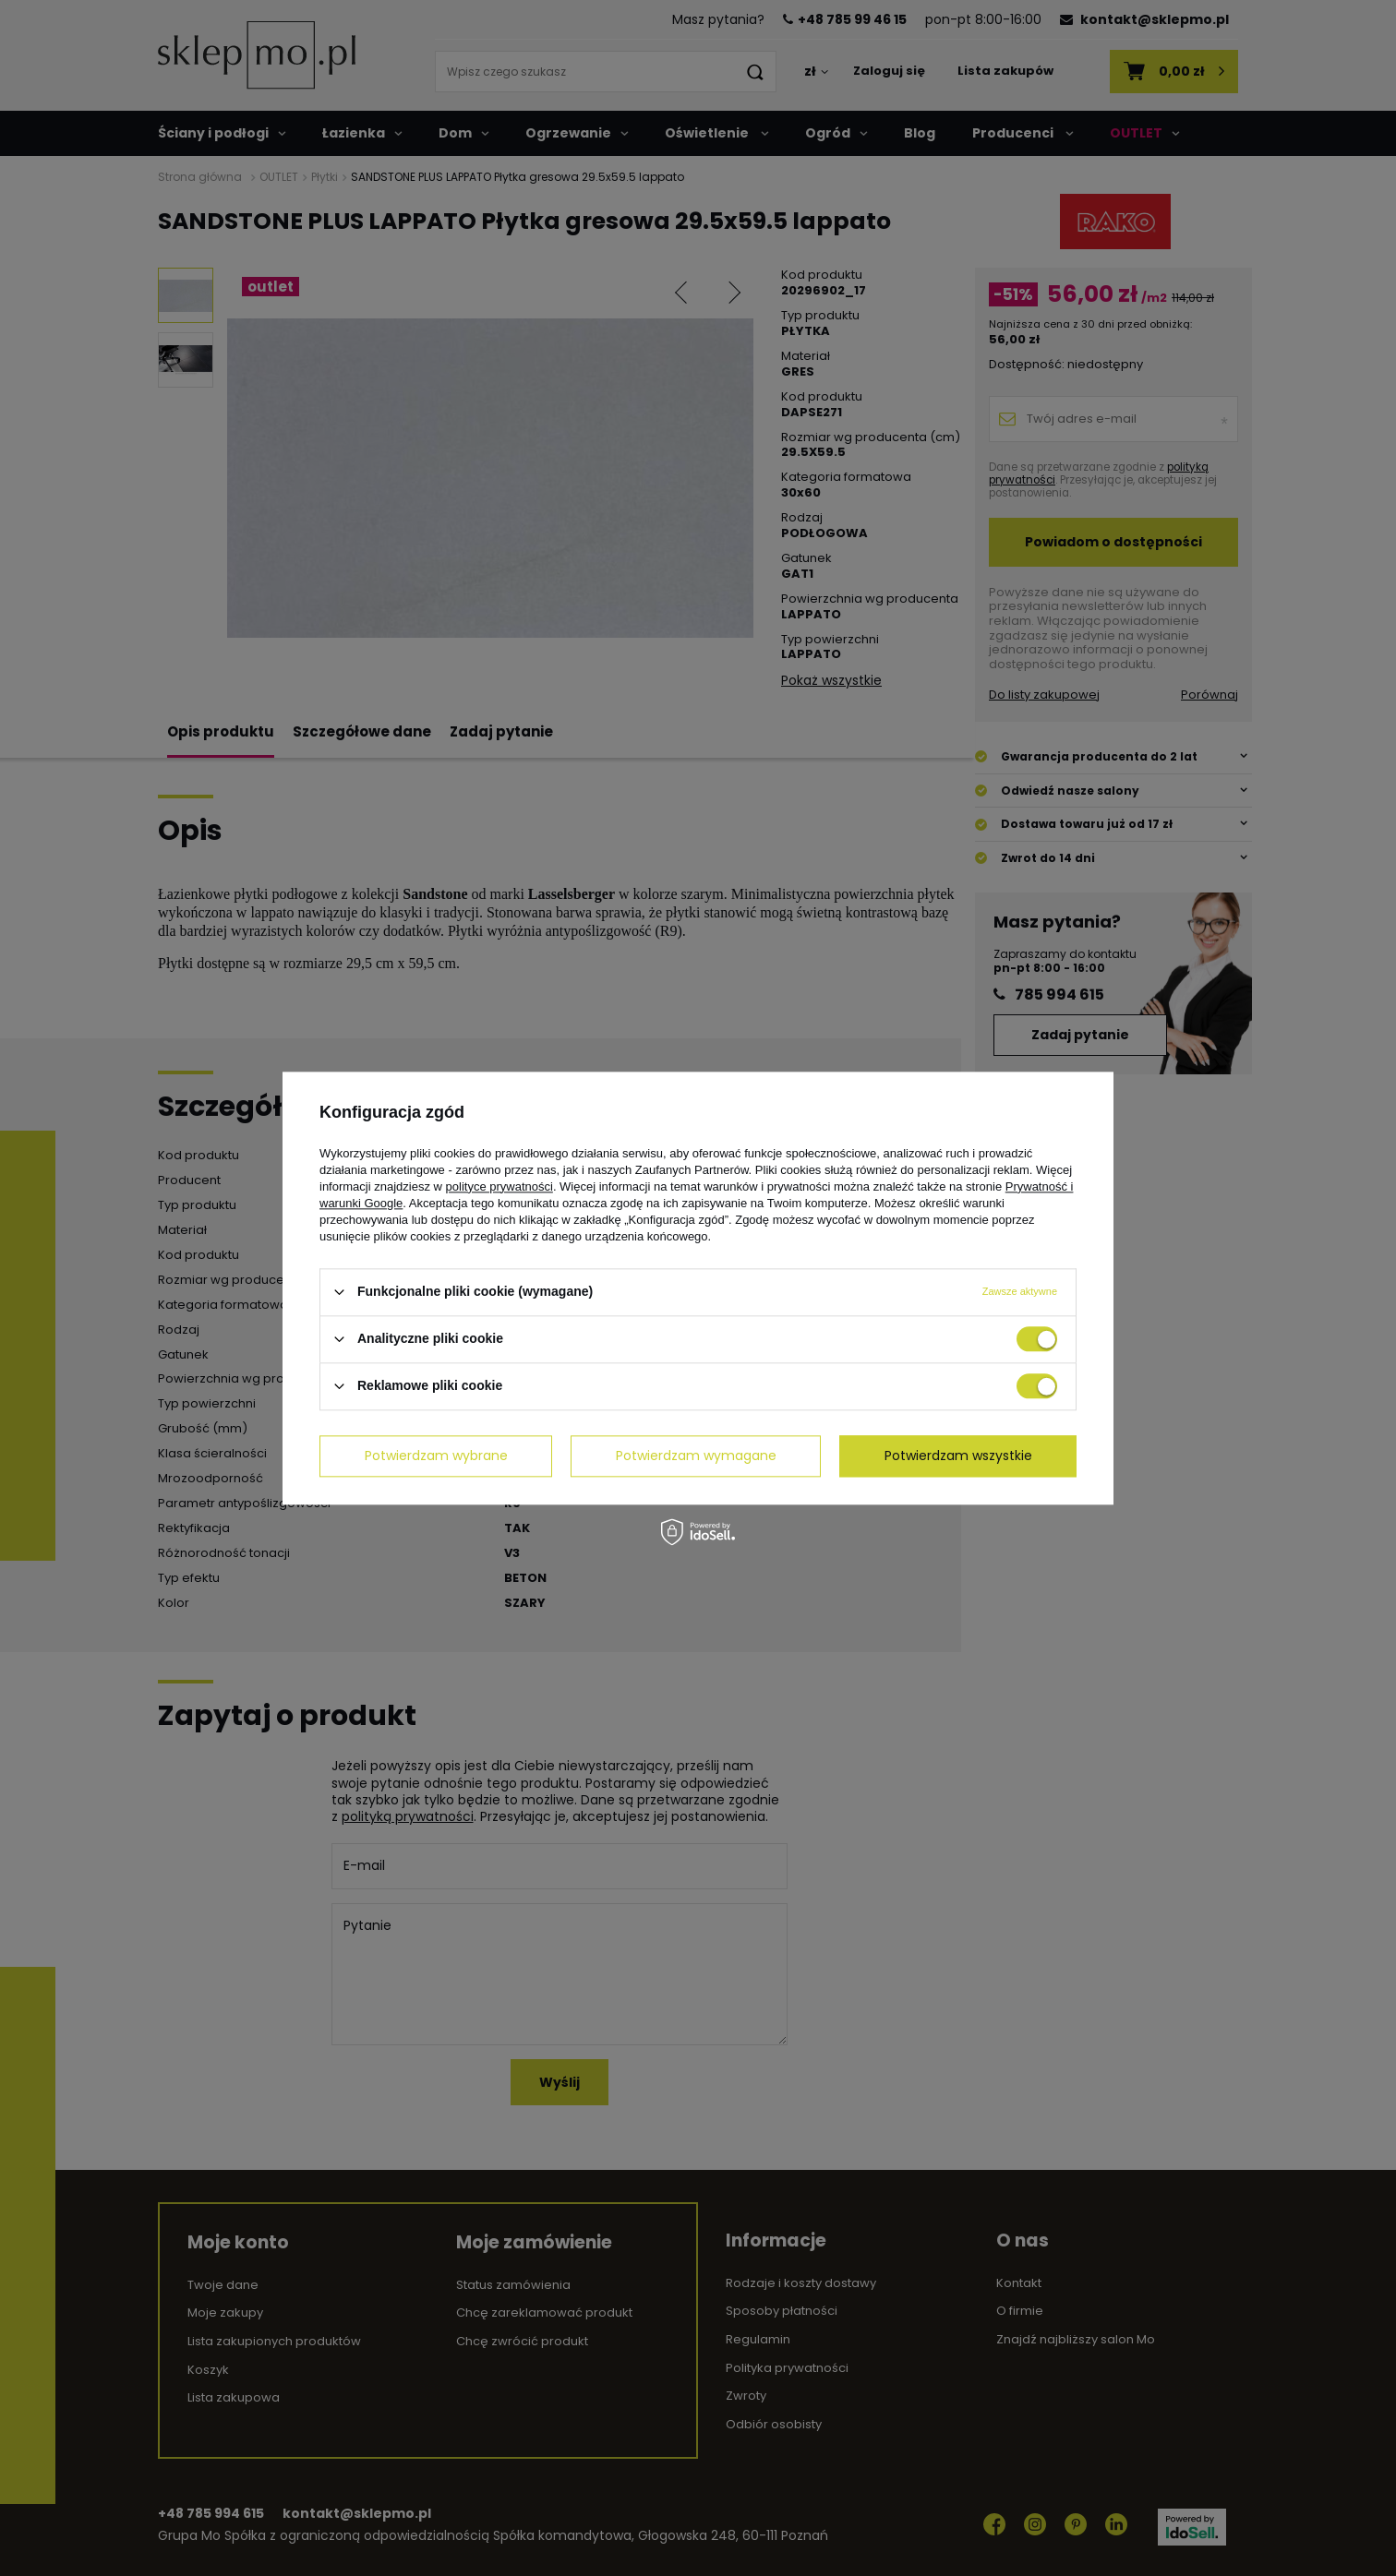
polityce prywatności (499, 1186)
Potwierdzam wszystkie (958, 1455)
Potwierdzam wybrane (436, 1455)
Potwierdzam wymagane (696, 1455)
